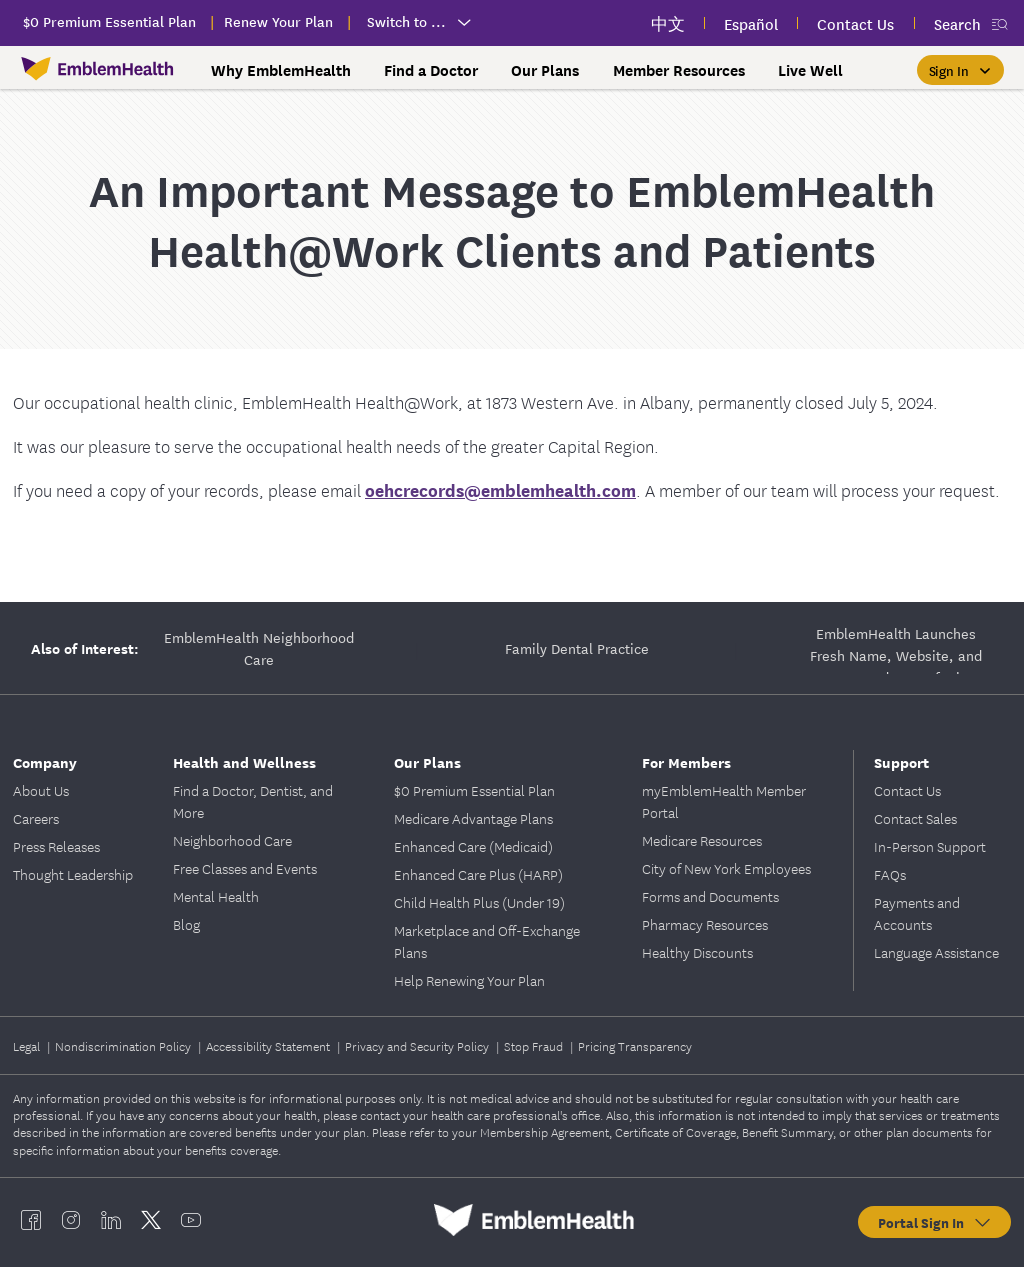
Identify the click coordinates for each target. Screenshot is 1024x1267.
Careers (36, 818)
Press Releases (56, 846)
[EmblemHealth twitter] (151, 1220)
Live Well (810, 70)
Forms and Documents (710, 896)
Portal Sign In (935, 1222)
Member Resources (679, 70)
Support (901, 761)
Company (45, 761)
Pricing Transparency (635, 1045)
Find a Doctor (431, 70)
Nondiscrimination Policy (124, 1045)
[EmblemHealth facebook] (31, 1220)
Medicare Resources (702, 840)
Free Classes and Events (245, 868)
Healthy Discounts (697, 952)
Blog (186, 924)
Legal (28, 1045)
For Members (686, 761)
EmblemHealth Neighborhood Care (259, 648)
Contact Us (907, 790)
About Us (41, 790)
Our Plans (545, 70)
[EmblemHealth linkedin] (111, 1220)
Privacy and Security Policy (418, 1045)
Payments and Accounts (917, 913)
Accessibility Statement (269, 1045)
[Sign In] (960, 70)
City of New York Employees (726, 868)
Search (957, 23)
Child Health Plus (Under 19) (479, 902)
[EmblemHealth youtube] (191, 1220)
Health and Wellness (244, 761)
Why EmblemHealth (281, 70)
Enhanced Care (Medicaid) (473, 846)
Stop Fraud (535, 1045)
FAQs (890, 874)
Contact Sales (915, 818)
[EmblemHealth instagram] (71, 1220)
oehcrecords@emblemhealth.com (500, 489)
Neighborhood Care (232, 840)
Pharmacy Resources (705, 924)
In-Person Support (930, 846)
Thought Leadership (73, 874)
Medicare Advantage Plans (473, 818)
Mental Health (216, 896)
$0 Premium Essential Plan (474, 790)
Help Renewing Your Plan (469, 980)
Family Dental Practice (577, 648)
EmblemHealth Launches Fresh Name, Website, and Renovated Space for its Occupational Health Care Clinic (896, 648)
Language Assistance (936, 952)
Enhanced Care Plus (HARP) (478, 874)
